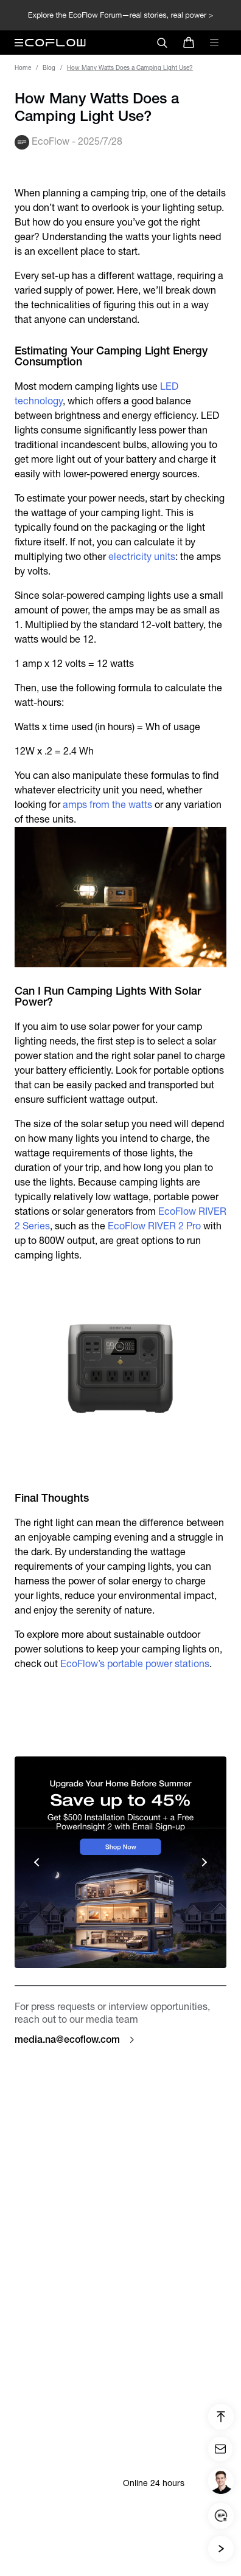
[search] (161, 42)
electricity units (141, 556)
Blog (49, 67)
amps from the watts (107, 804)
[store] (188, 42)
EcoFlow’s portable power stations (134, 1664)
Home (23, 67)
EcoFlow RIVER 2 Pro (154, 1226)
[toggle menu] (214, 42)
